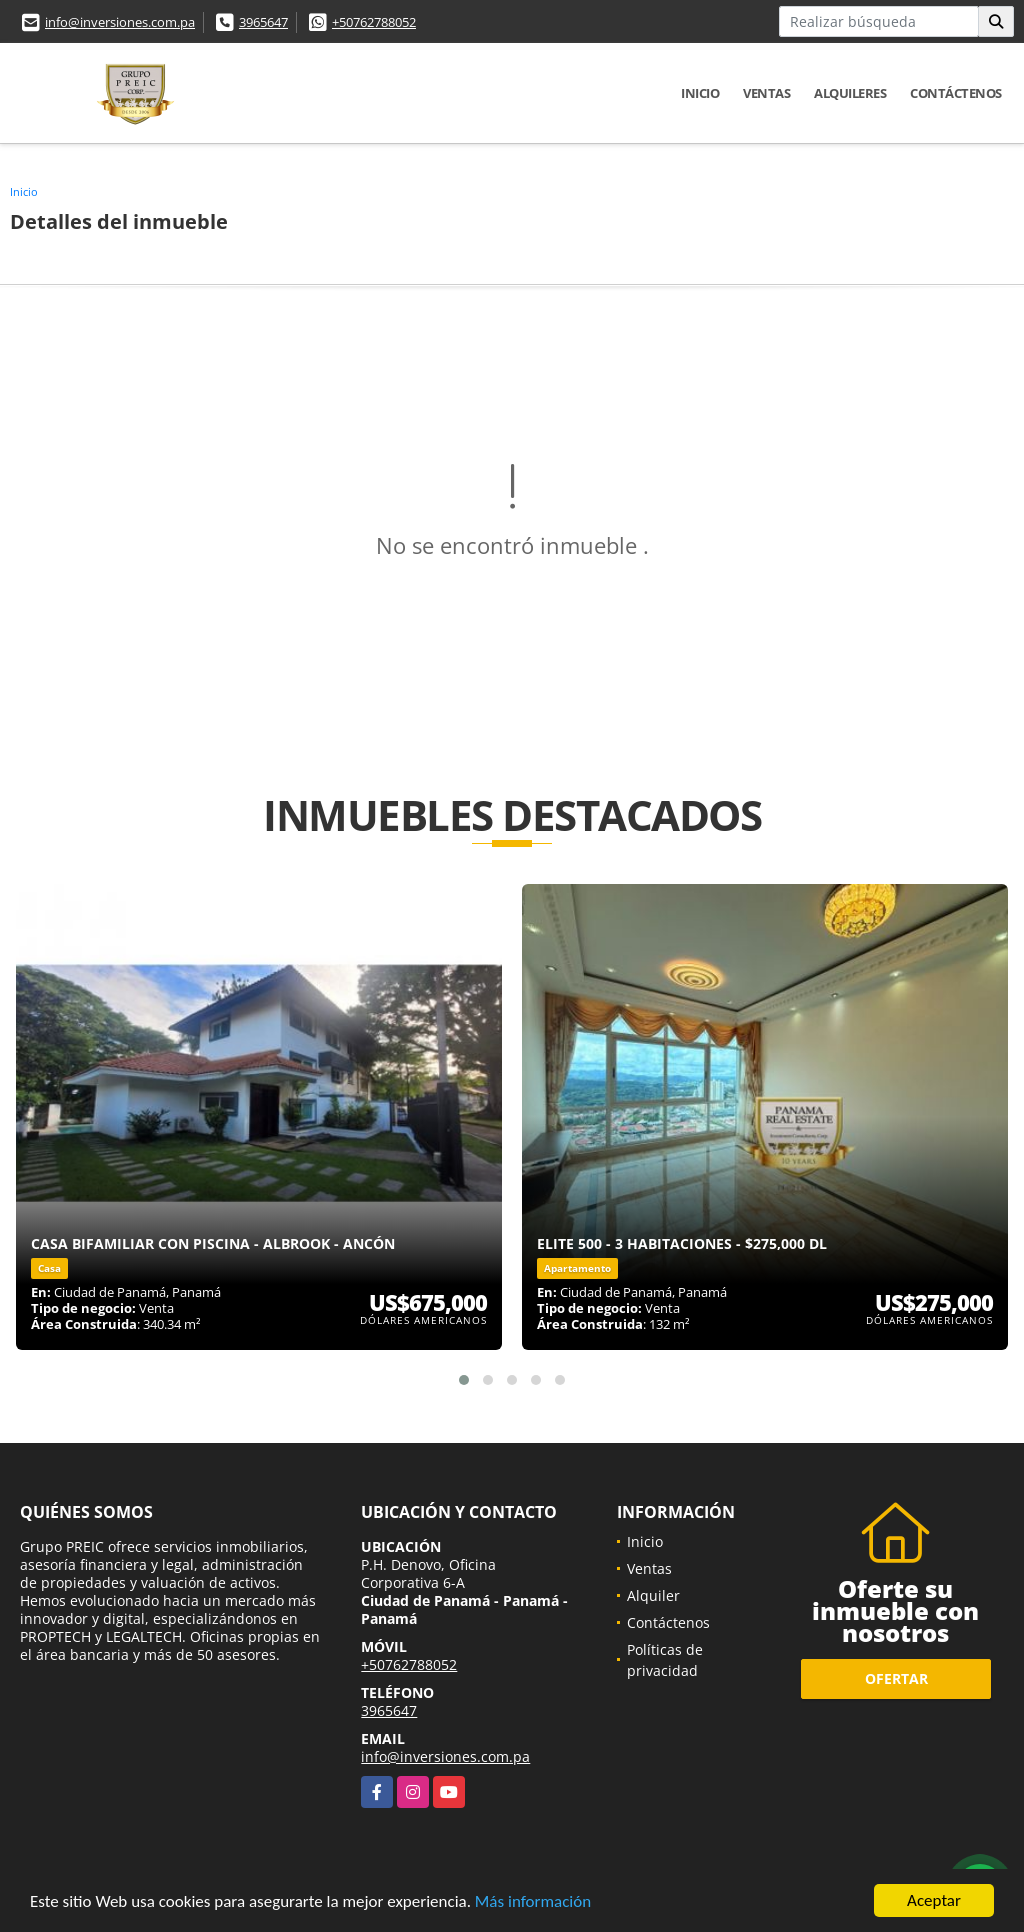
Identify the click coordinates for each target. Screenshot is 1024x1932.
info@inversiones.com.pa (120, 22)
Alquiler (653, 1595)
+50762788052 (374, 22)
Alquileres (850, 93)
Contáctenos (956, 93)
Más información (533, 1902)
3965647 (263, 22)
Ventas (766, 93)
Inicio (700, 93)
